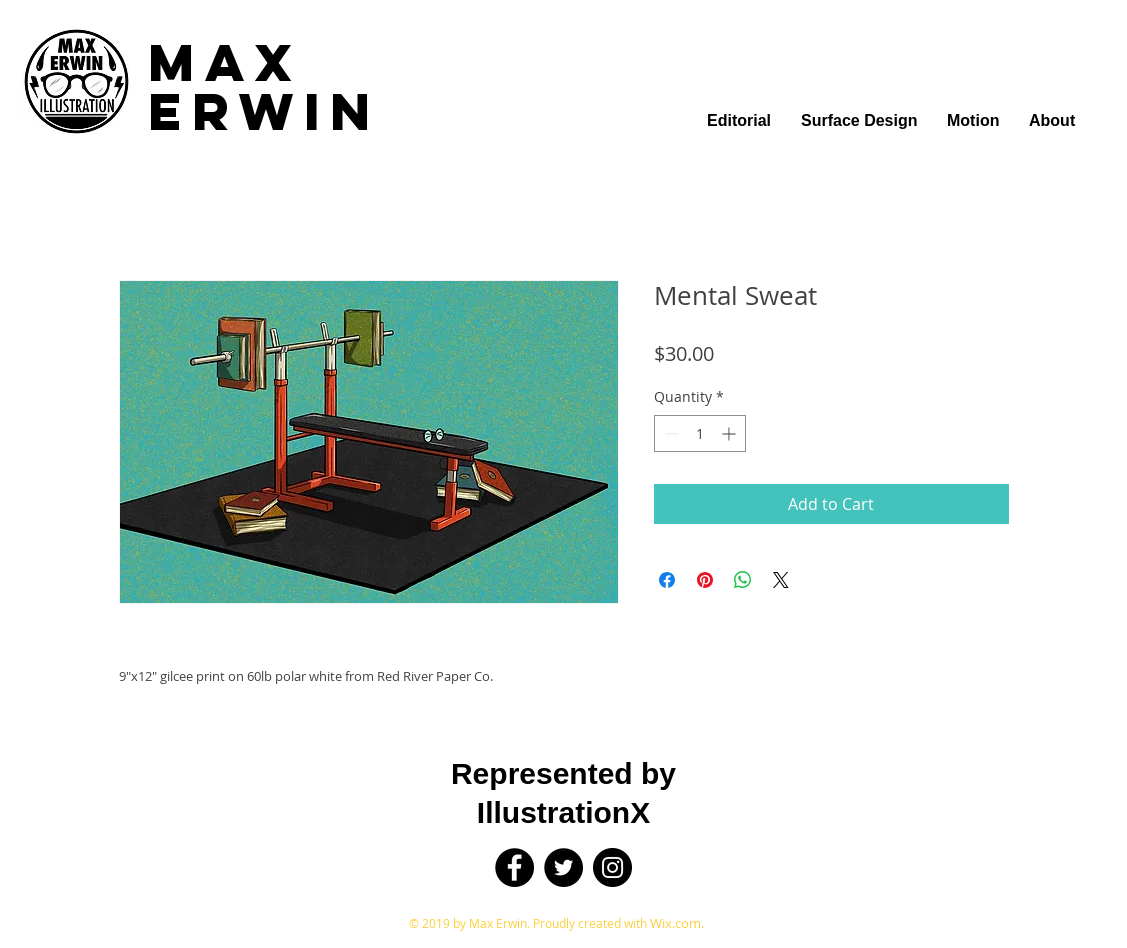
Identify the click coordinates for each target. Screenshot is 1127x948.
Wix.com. (677, 923)
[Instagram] (612, 867)
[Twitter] (563, 867)
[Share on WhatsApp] (743, 580)
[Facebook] (514, 867)
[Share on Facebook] (667, 580)
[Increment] (730, 433)
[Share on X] (781, 580)
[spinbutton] (700, 433)
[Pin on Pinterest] (705, 580)
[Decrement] (669, 433)
